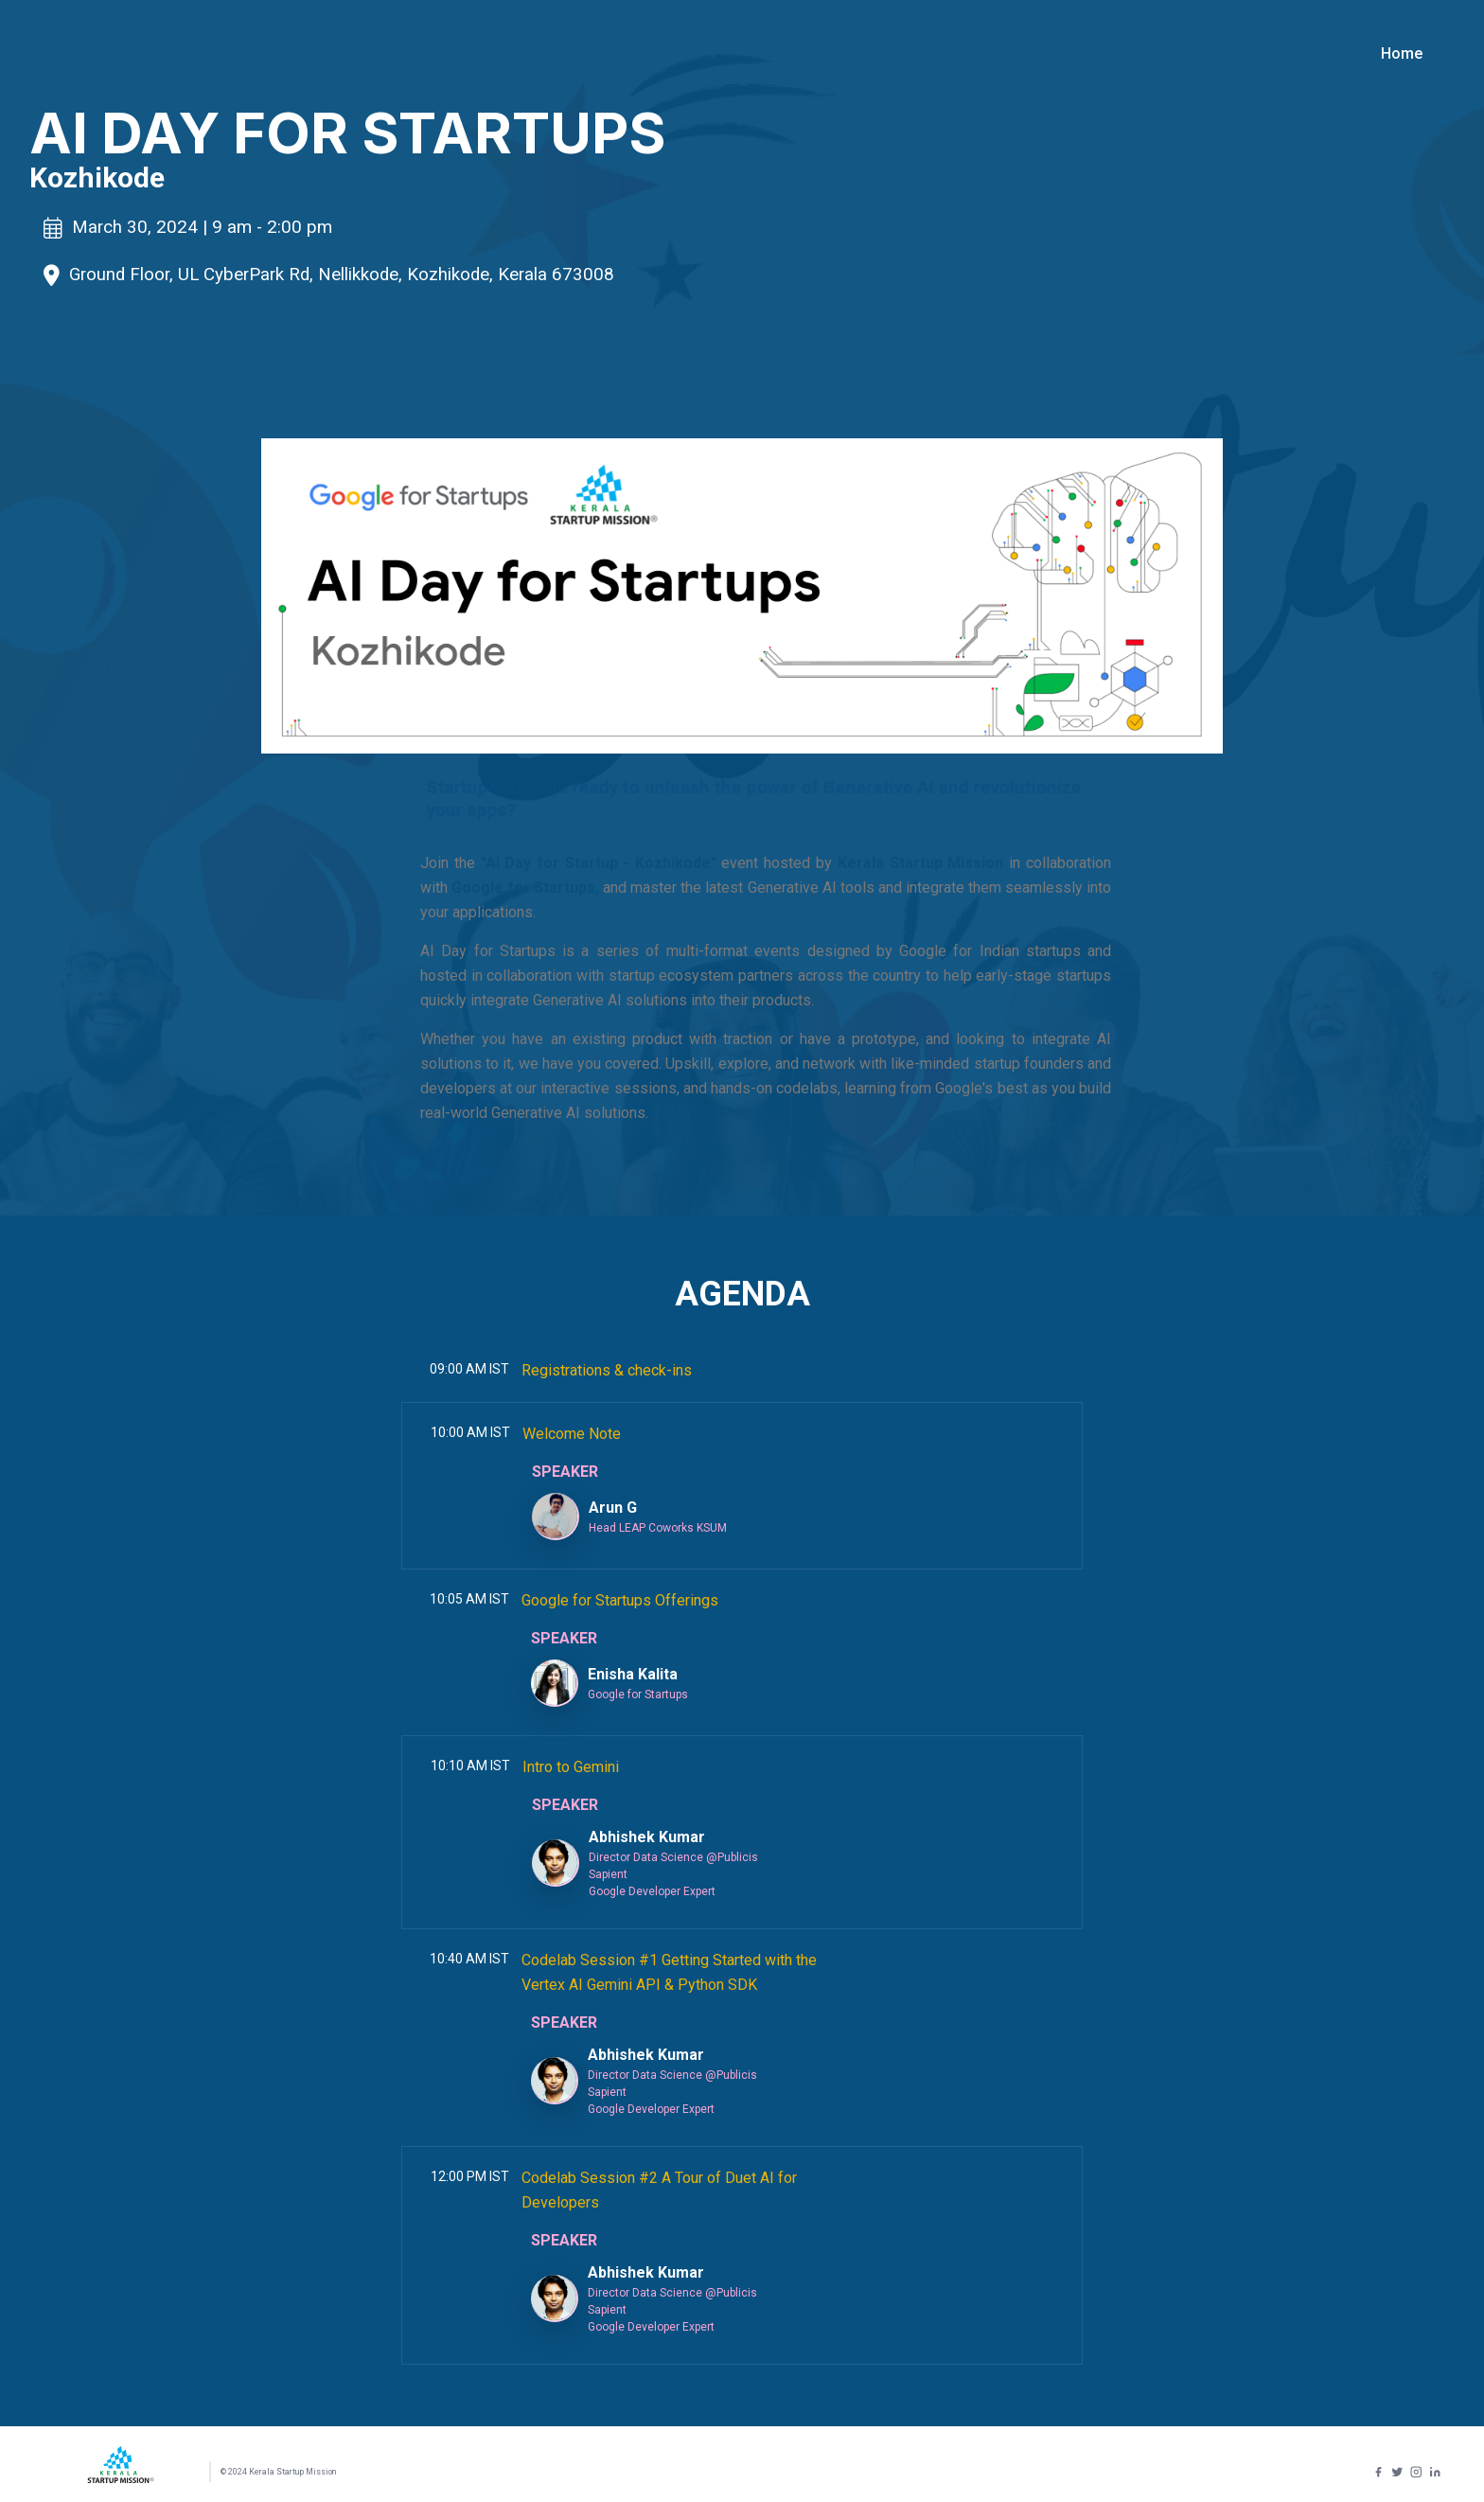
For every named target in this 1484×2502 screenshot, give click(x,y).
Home (1401, 53)
